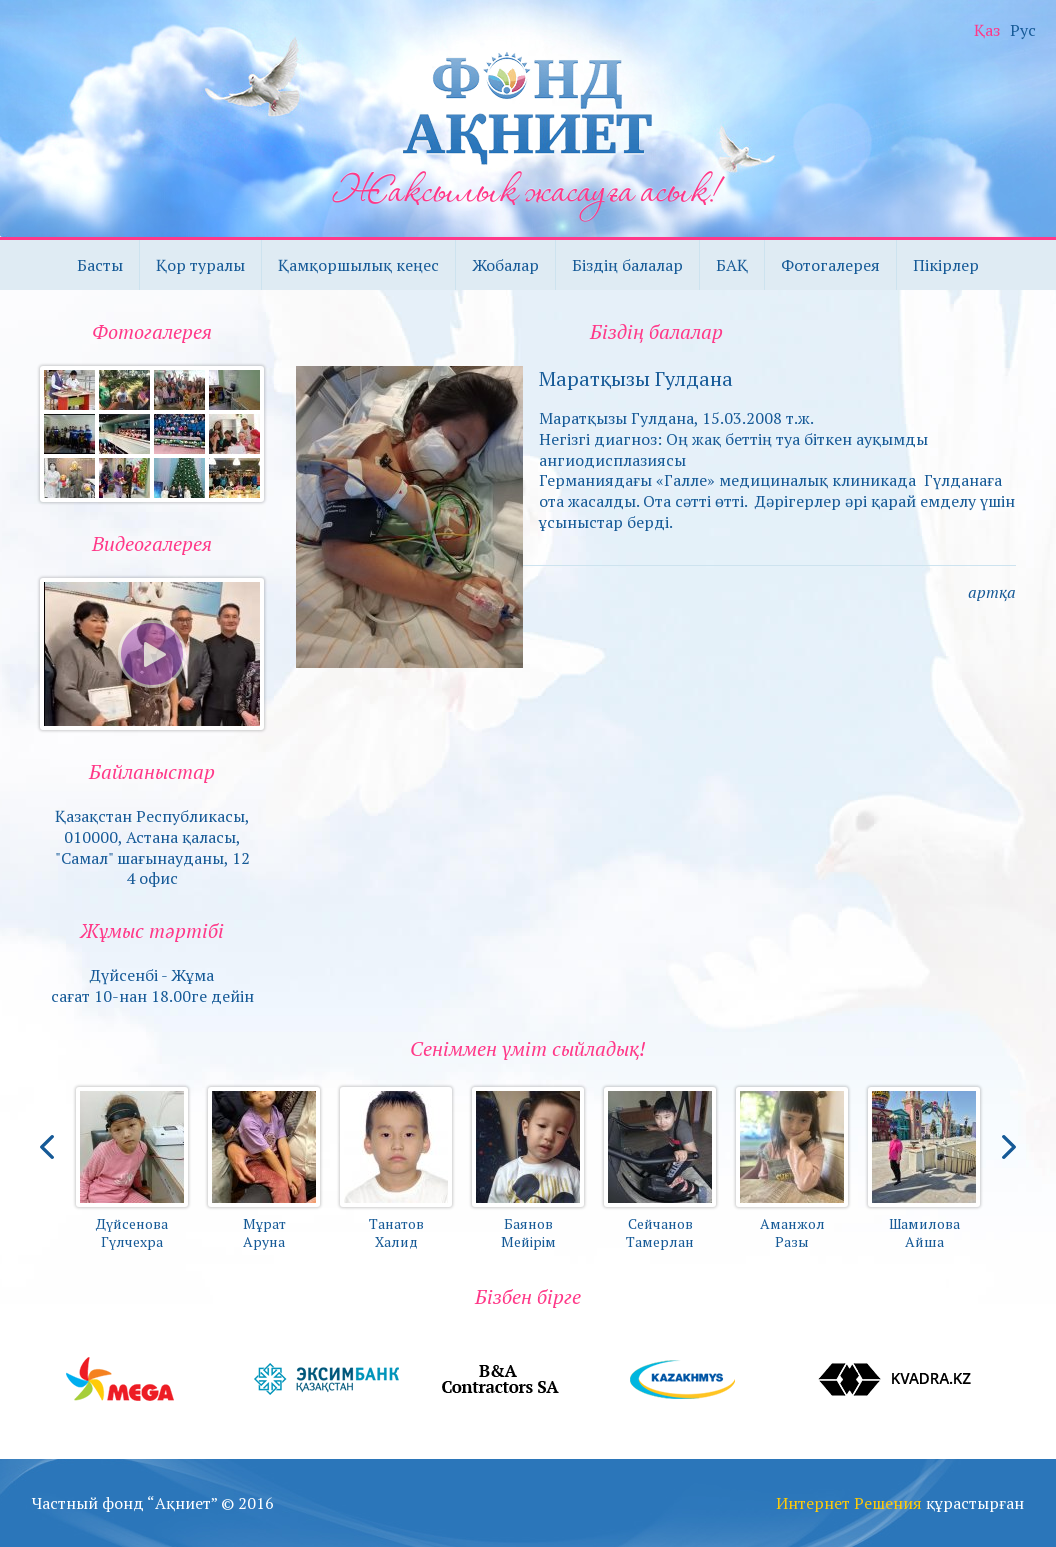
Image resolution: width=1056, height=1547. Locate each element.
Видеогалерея (152, 543)
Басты (100, 265)
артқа (992, 592)
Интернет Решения (849, 1503)
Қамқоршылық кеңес (358, 265)
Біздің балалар (627, 265)
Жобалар (505, 265)
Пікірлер (946, 265)
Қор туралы (200, 265)
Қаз (987, 30)
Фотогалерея (830, 265)
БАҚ (732, 265)
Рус (1023, 30)
